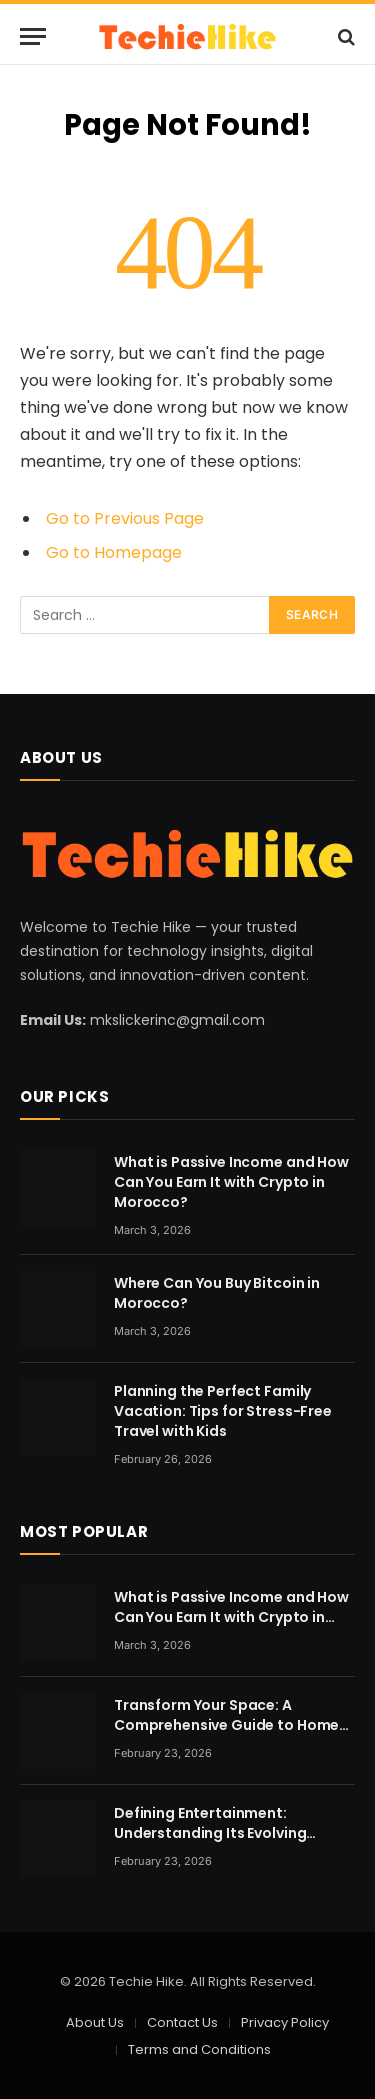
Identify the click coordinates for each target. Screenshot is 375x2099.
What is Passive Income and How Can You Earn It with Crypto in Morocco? (231, 1182)
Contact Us (182, 2022)
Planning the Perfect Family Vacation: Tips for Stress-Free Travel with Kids (223, 1411)
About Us (95, 2022)
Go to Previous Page (125, 518)
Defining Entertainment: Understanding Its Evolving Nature (210, 1833)
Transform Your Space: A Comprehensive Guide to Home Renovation (226, 1725)
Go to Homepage (114, 552)
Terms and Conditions (199, 2049)
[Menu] (33, 36)
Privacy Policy (285, 2022)
